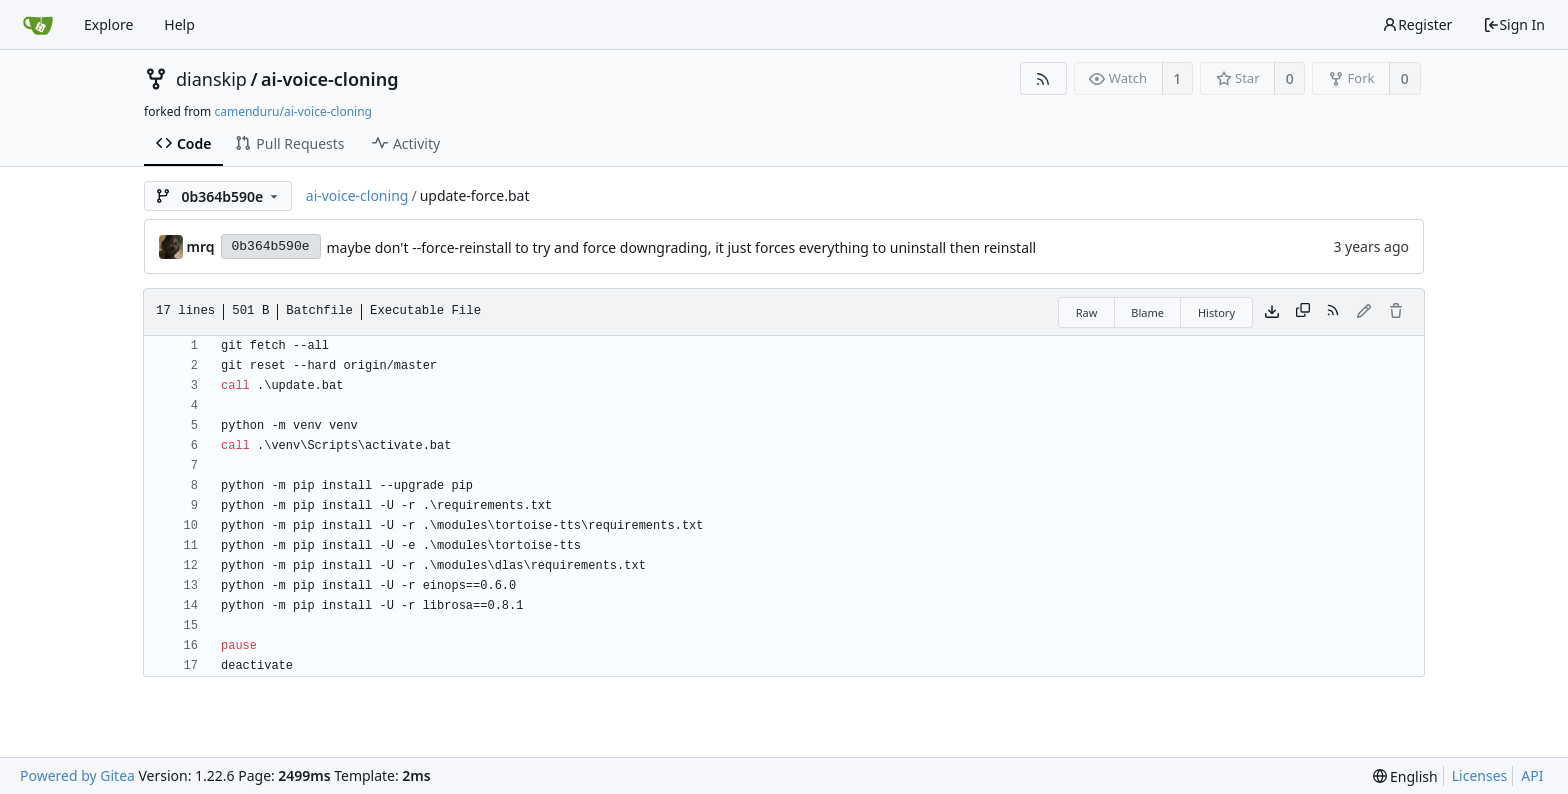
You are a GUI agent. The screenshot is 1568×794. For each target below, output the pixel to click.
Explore (108, 24)
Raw (1087, 312)
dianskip (211, 79)
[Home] (38, 25)
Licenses (1480, 775)
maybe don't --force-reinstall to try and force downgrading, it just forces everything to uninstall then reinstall (682, 247)
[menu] (1405, 776)
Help (179, 24)
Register (1417, 24)
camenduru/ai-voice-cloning (293, 111)
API (1532, 775)
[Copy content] (1303, 312)
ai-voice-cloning (329, 79)
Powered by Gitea (77, 775)
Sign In (1514, 24)
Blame (1147, 312)
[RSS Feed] (1043, 78)
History (1216, 312)
